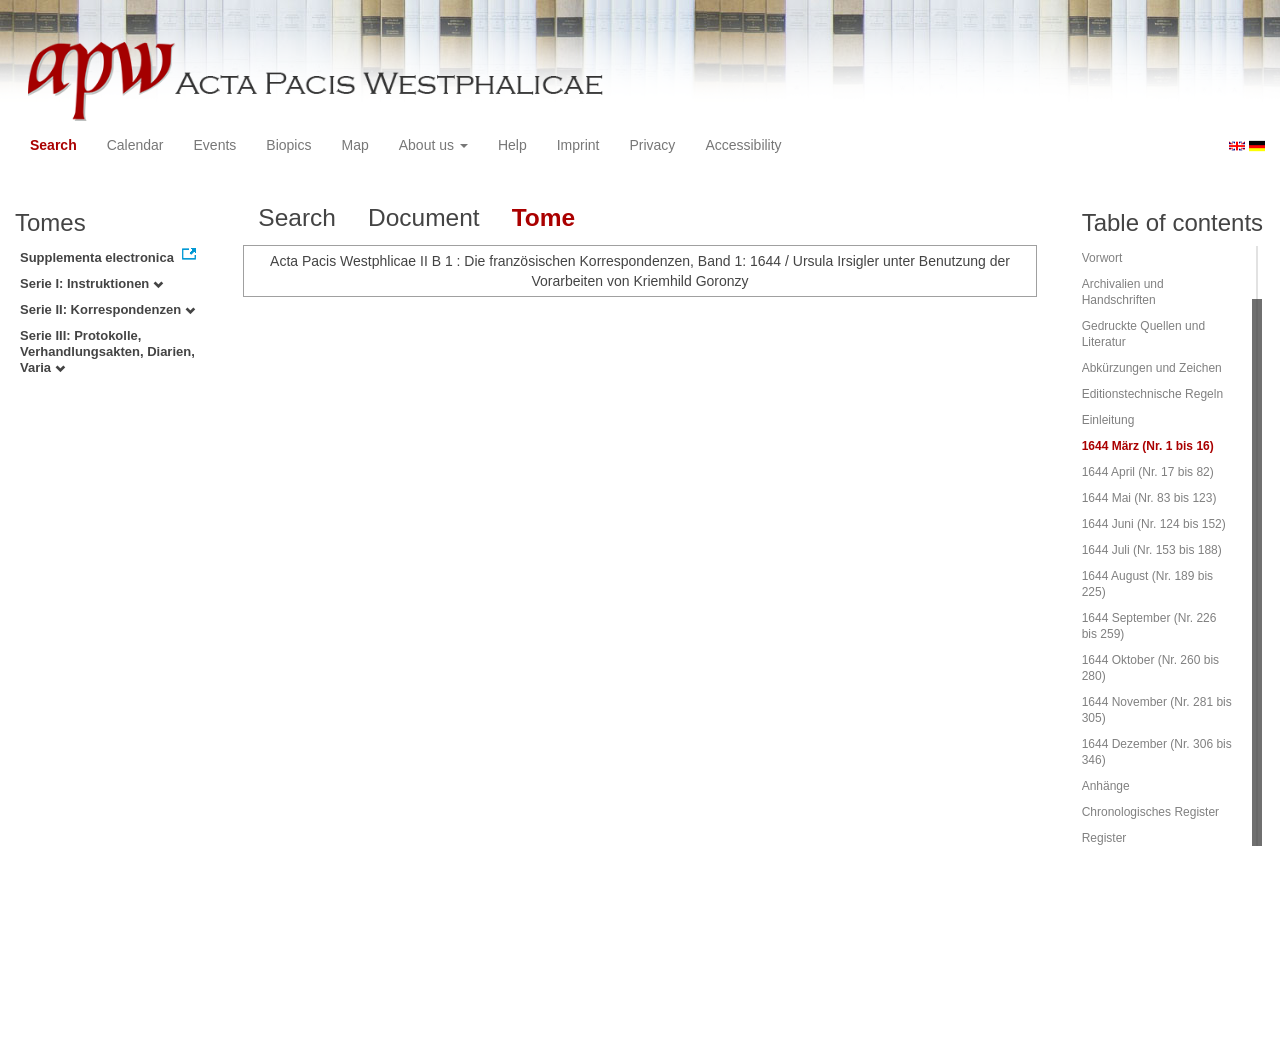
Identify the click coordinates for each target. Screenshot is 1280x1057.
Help (512, 145)
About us (433, 145)
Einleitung (1108, 420)
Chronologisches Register (1150, 812)
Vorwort (1102, 258)
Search (53, 145)
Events (215, 145)
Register (1104, 838)
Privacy (652, 145)
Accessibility (743, 145)
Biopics (288, 145)
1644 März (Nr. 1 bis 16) (1148, 446)
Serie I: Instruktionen (91, 283)
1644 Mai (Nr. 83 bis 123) (1149, 498)
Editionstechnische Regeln (1152, 394)
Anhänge (1106, 786)
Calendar (135, 145)
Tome (544, 217)
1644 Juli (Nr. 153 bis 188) (1152, 550)
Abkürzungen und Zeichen (1152, 368)
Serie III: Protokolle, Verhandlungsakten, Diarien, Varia (107, 351)
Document (424, 217)
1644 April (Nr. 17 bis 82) (1148, 472)
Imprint (578, 145)
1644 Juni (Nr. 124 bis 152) (1154, 524)
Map (354, 145)
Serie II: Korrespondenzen (107, 309)
